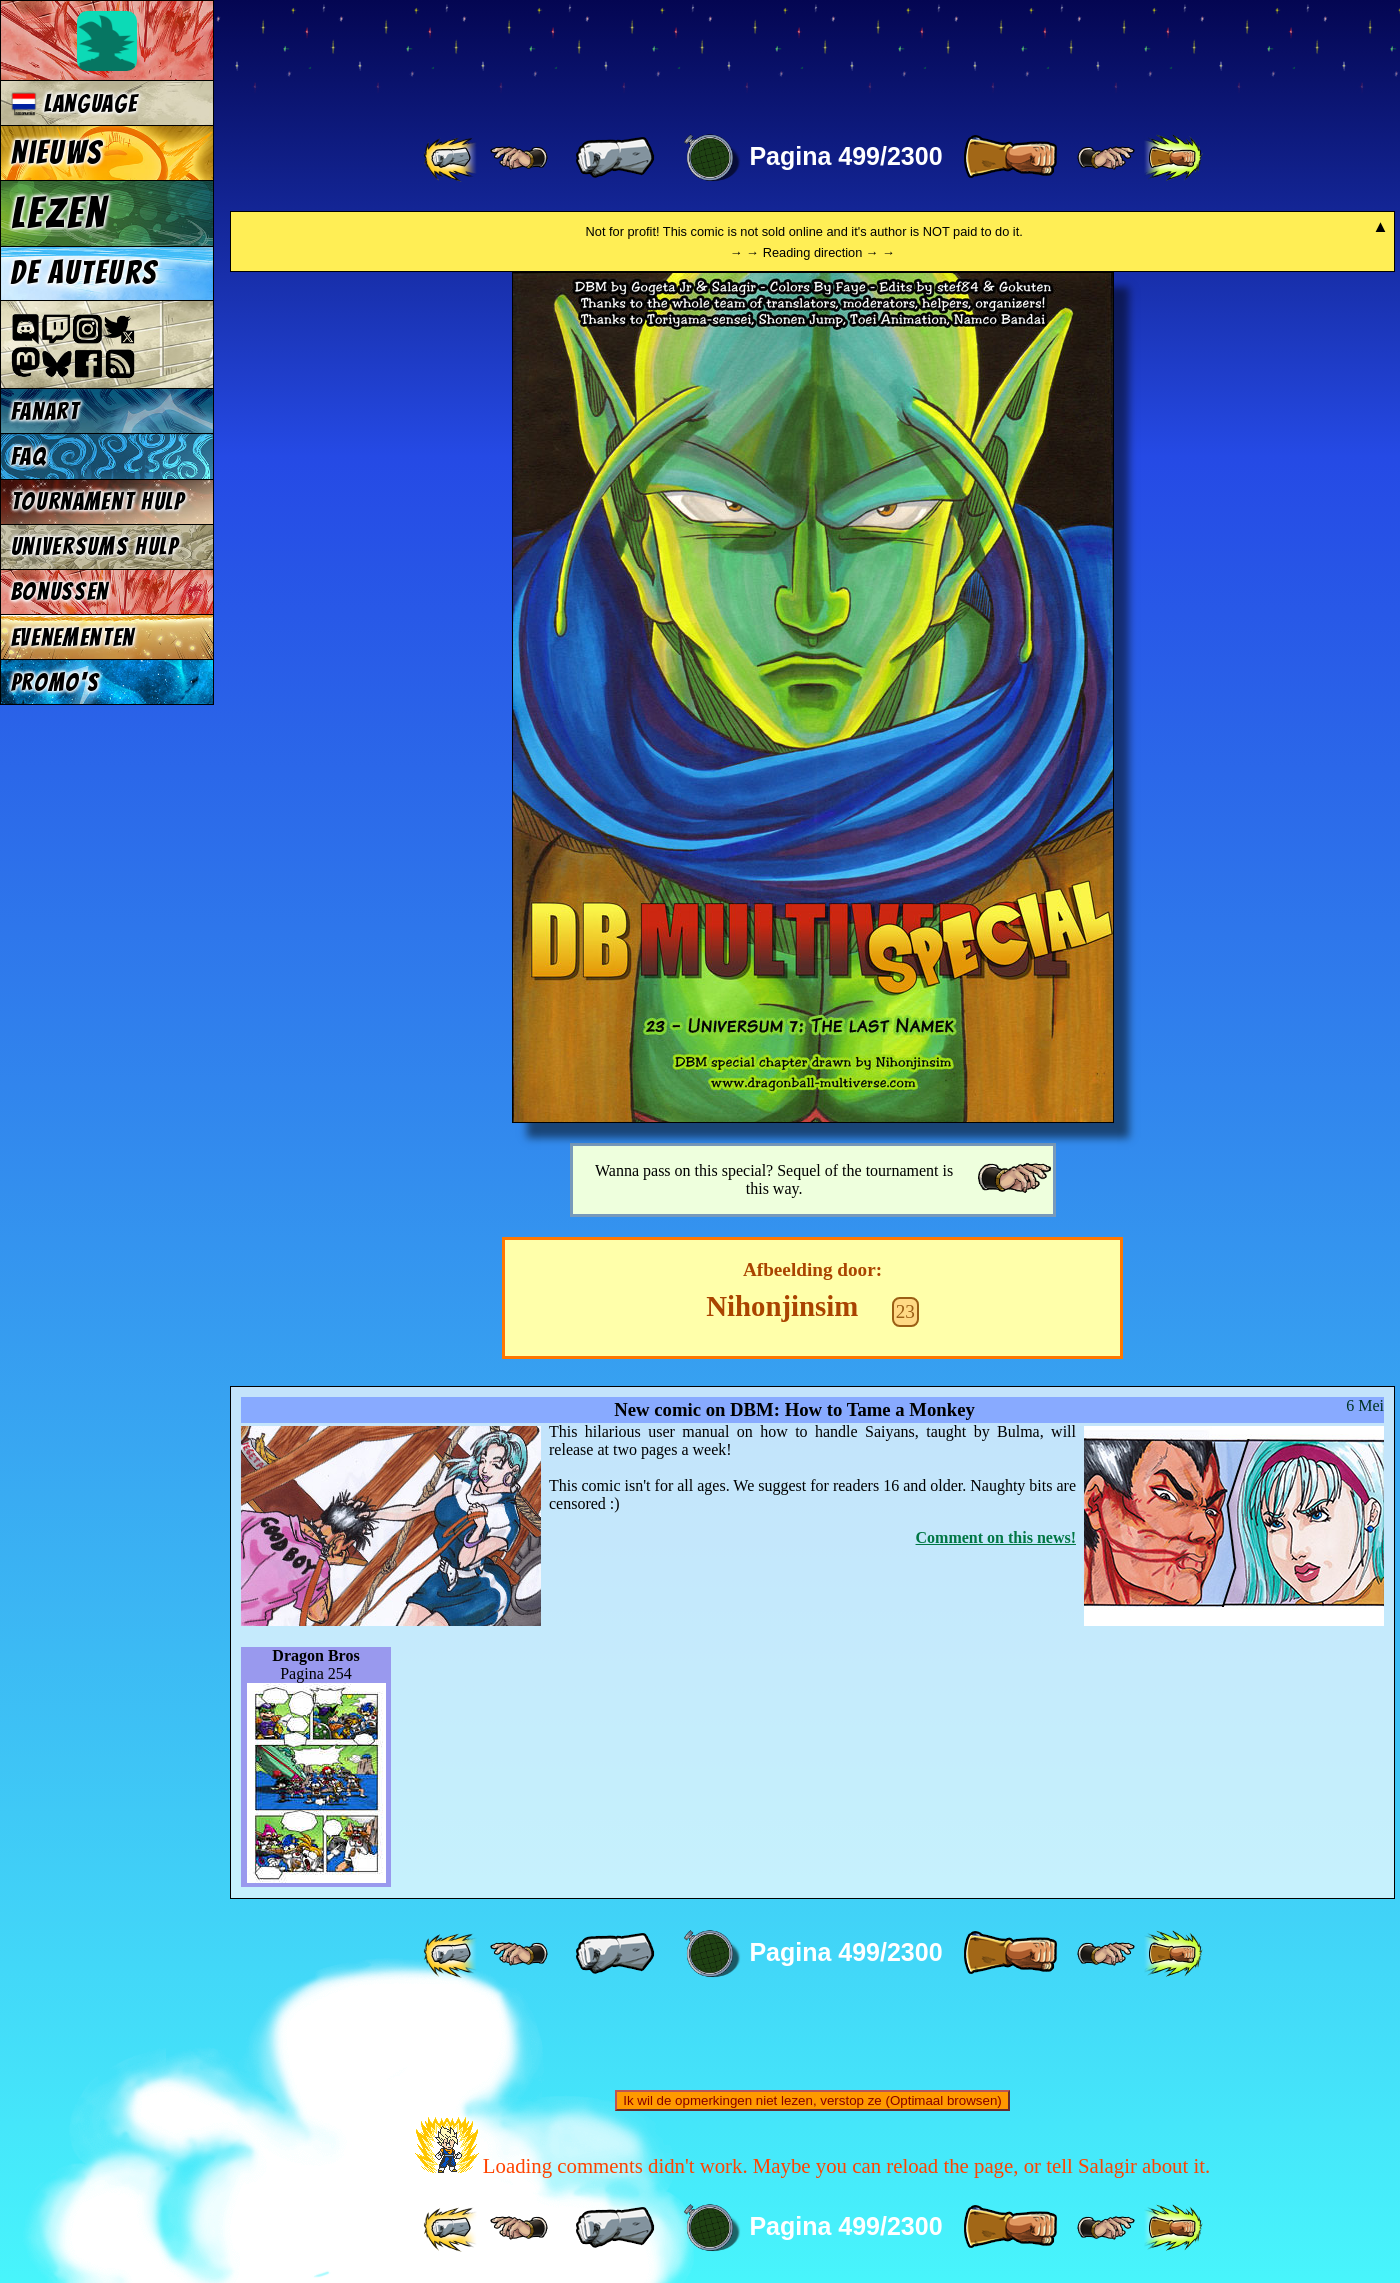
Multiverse (521, 56)
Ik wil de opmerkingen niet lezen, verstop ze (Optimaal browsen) (812, 2100)
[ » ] (1010, 158)
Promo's (55, 682)
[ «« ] (452, 158)
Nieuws (56, 153)
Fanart (45, 411)
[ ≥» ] (1106, 158)
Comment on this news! (996, 1537)
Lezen (59, 213)
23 (905, 1311)
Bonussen (60, 591)
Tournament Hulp (98, 501)
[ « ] (615, 158)
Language (74, 103)
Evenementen (73, 637)
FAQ (29, 456)
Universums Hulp (95, 546)
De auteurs (84, 273)
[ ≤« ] (519, 158)
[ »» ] (1173, 158)
